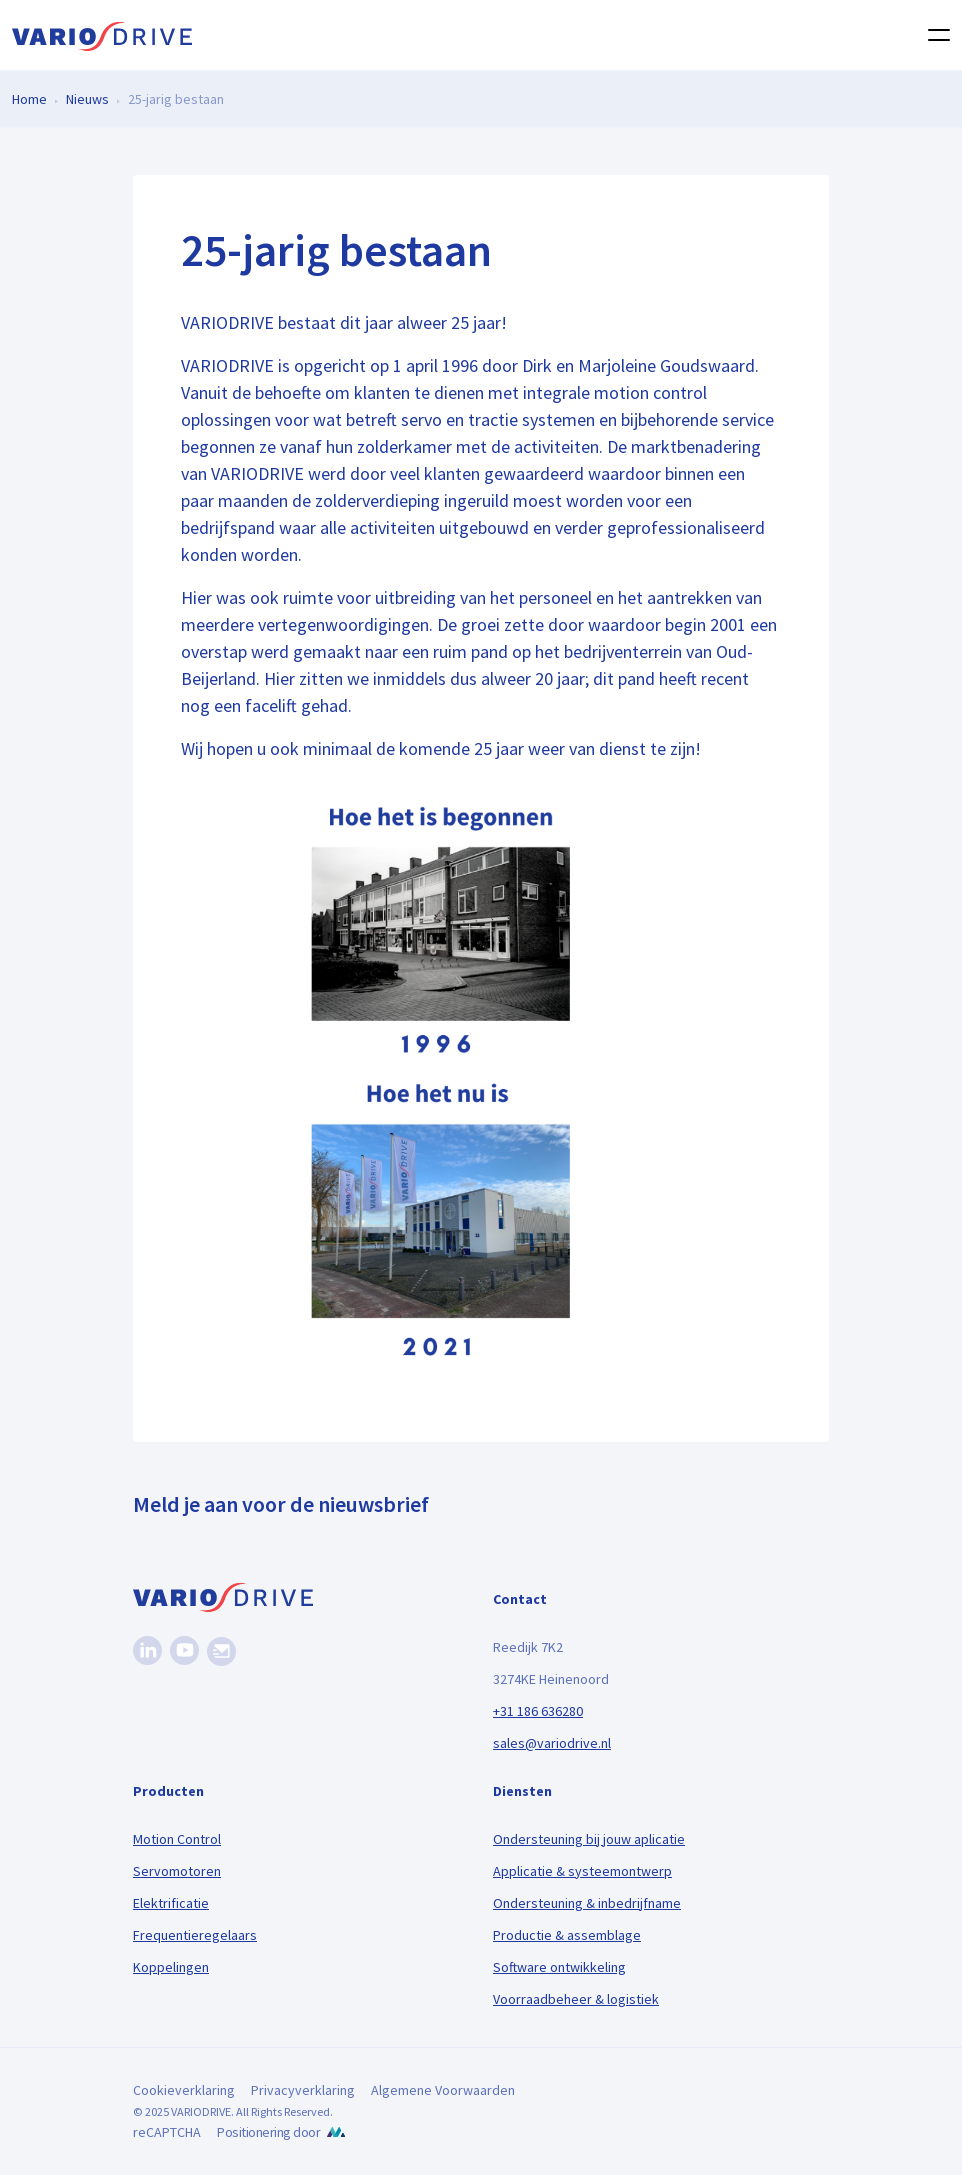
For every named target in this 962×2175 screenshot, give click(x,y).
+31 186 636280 (538, 1711)
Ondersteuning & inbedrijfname (587, 1903)
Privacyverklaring (303, 2090)
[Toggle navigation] (933, 35)
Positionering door (268, 2132)
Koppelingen (171, 1967)
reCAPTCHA (167, 2132)
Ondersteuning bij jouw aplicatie (589, 1839)
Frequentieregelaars (195, 1935)
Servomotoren (177, 1871)
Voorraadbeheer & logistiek (576, 1999)
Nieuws (87, 98)
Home (29, 98)
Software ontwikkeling (559, 1967)
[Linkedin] (147, 1650)
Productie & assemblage (567, 1935)
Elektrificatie (171, 1903)
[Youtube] (184, 1650)
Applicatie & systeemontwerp (582, 1871)
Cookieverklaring (184, 2090)
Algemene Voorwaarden (443, 2090)
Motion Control (177, 1839)
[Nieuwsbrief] (221, 1651)
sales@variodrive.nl (552, 1743)
